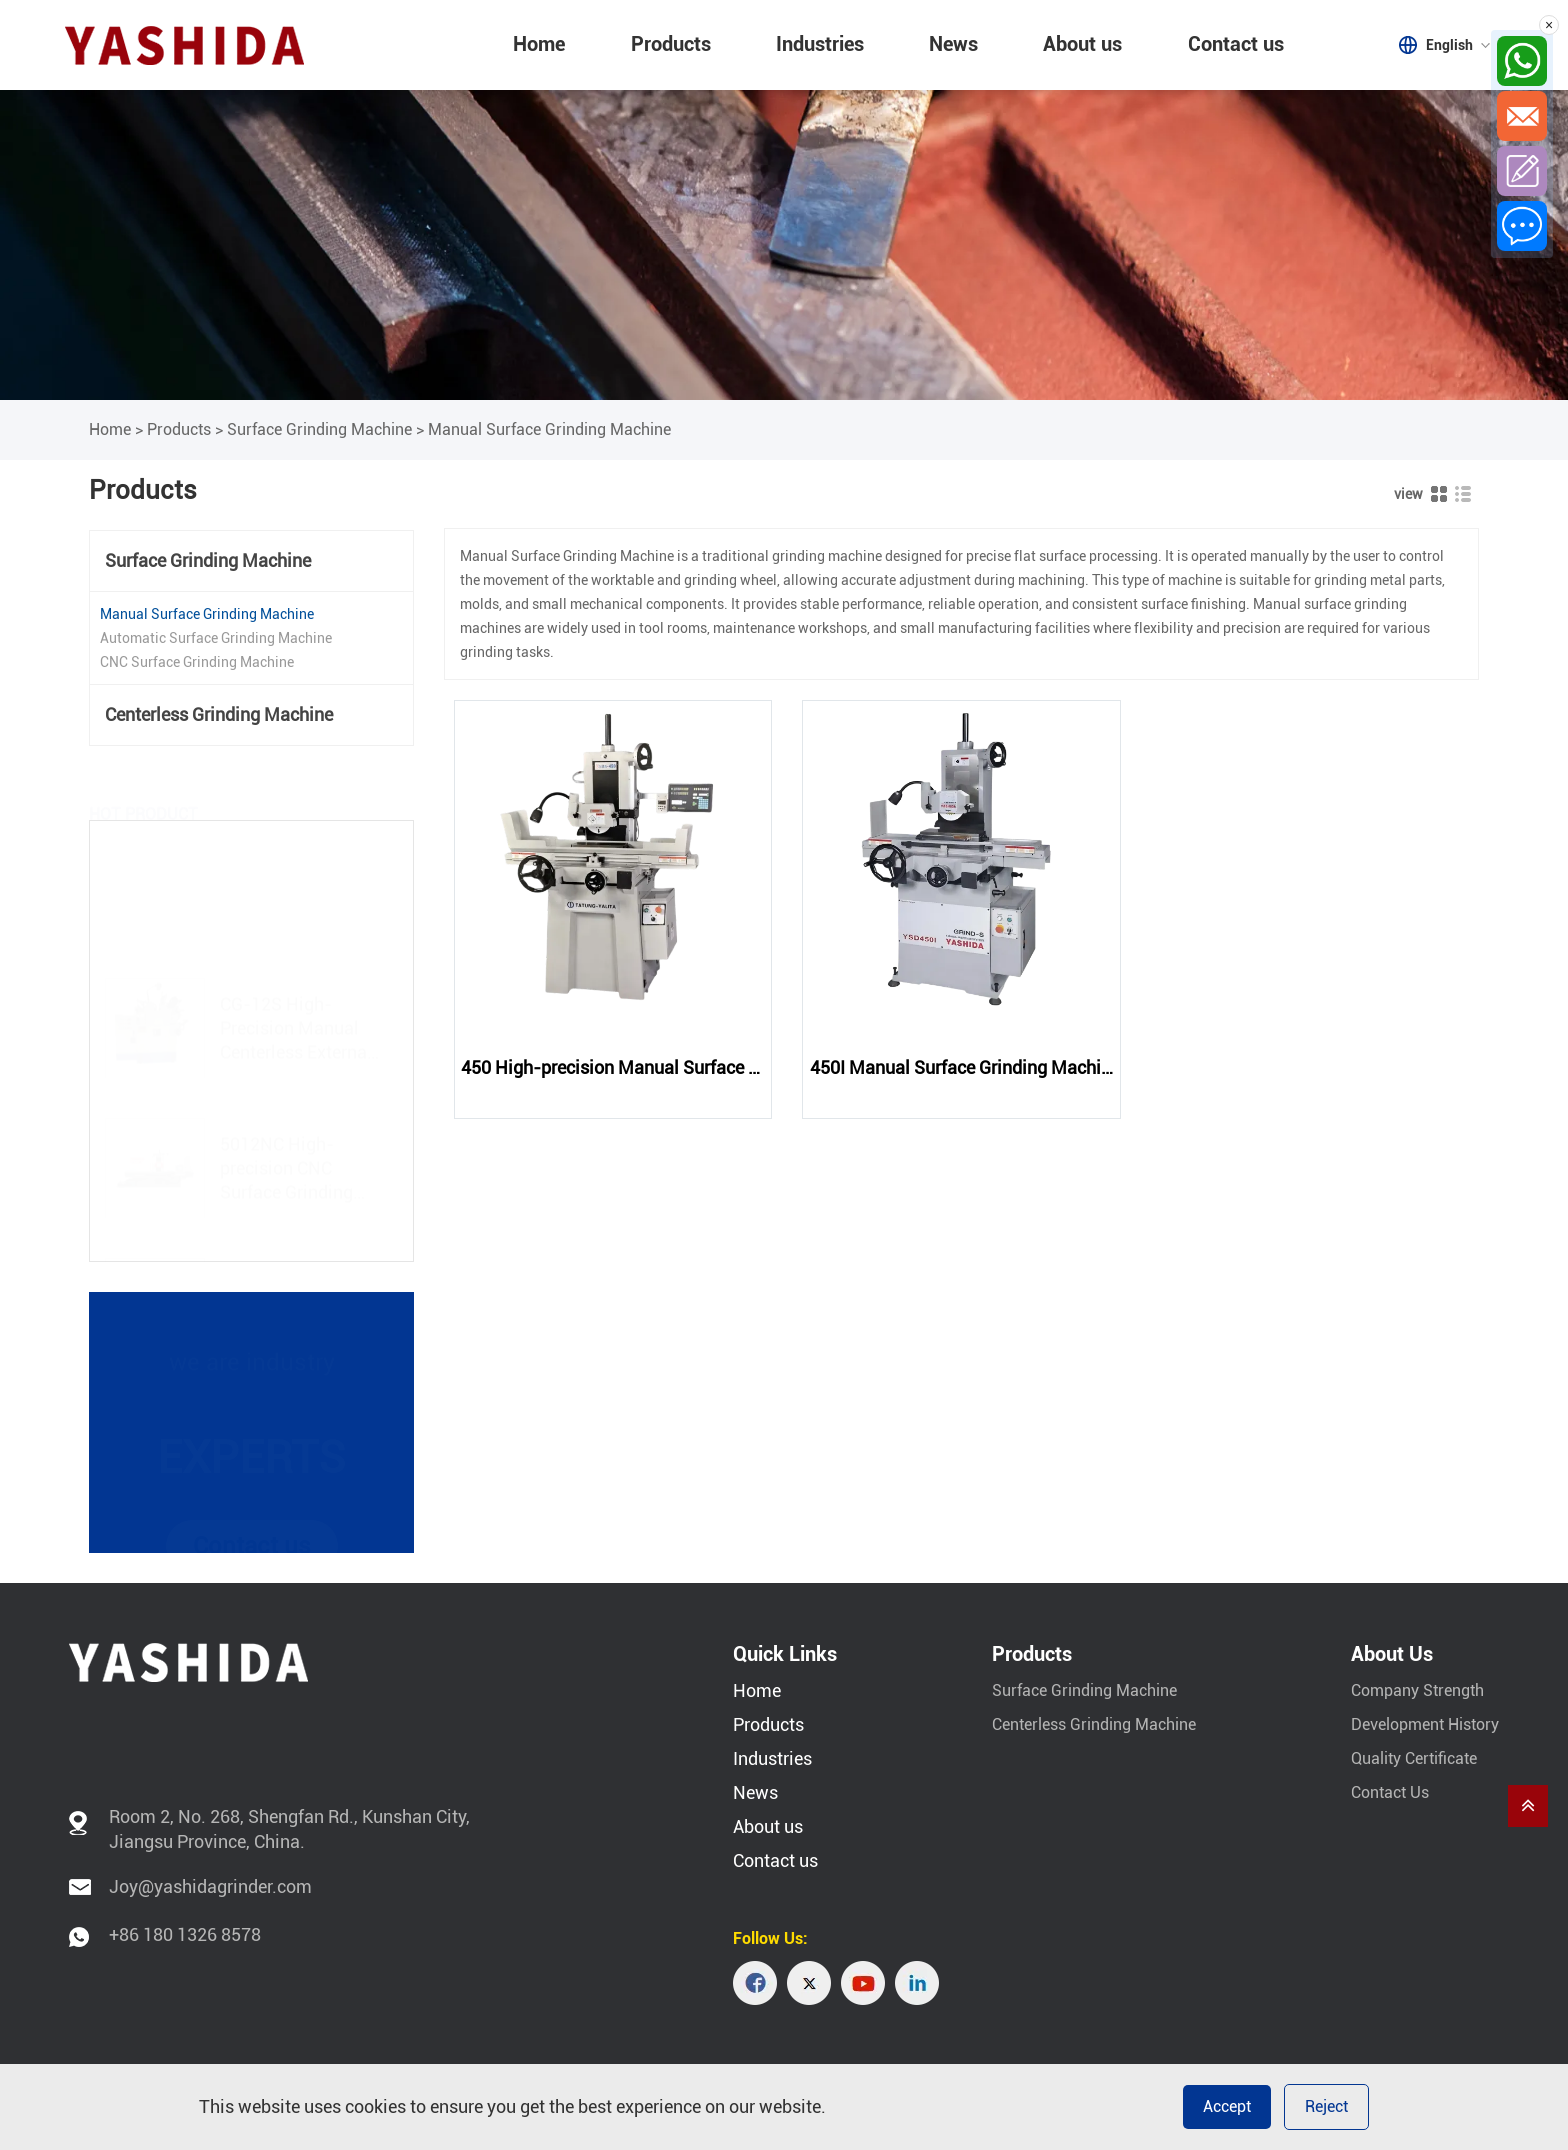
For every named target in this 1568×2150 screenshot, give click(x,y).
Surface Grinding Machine (319, 429)
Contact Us (1390, 1792)
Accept (1227, 2106)
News (953, 44)
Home (539, 44)
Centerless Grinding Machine (219, 714)
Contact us (1236, 44)
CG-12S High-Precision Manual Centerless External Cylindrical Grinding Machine (298, 987)
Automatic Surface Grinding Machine (216, 638)
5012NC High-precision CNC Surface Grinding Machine (286, 1127)
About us (1082, 44)
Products (671, 44)
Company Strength (1417, 1690)
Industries (820, 44)
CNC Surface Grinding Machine (197, 662)
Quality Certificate (1414, 1758)
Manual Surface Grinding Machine (549, 429)
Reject (1326, 2106)
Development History (1425, 1724)
